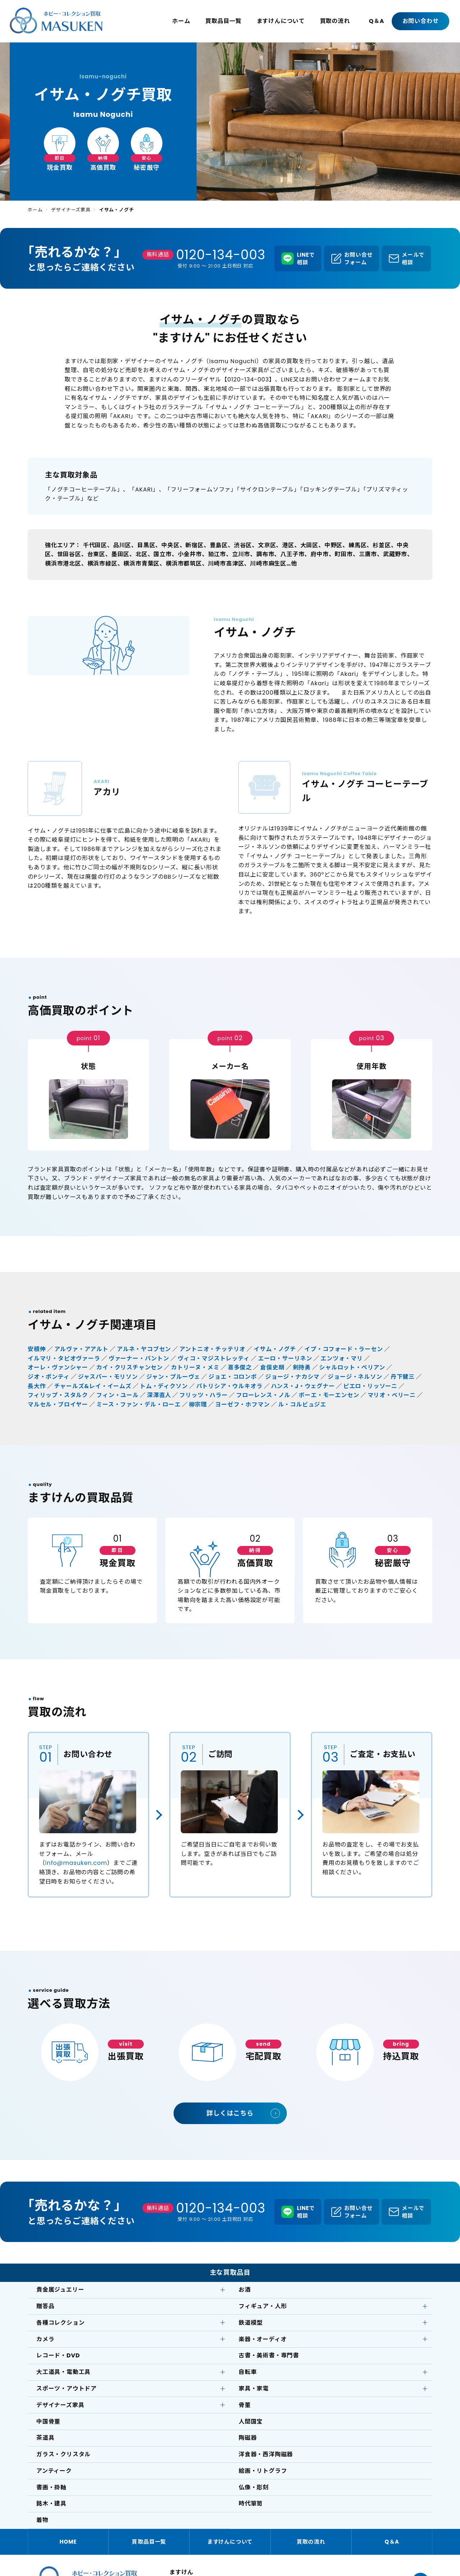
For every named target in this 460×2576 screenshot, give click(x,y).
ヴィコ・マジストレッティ (214, 1358)
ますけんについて (281, 21)
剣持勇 (302, 1367)
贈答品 (45, 2306)
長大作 (37, 1386)
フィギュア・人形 (263, 2306)
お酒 (245, 2290)
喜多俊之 (240, 1367)
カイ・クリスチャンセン (129, 1367)
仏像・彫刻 (254, 2487)
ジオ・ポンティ (49, 1377)
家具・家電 (254, 2388)
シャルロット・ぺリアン (352, 1367)
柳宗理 (198, 1404)
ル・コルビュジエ (302, 1404)
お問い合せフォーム (358, 258)
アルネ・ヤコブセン (144, 1349)
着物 (42, 2520)
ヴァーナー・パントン (139, 1358)
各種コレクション (60, 2323)
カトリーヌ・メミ (195, 1367)
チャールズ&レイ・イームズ (93, 1386)
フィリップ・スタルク (58, 1395)
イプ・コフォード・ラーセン (343, 1349)
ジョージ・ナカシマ (292, 1377)
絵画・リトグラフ (263, 2471)
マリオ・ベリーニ (392, 1395)
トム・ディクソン (164, 1386)
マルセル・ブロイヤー (58, 1404)
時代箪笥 (251, 2503)
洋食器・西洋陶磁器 (266, 2454)
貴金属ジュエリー (60, 2290)
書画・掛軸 (51, 2487)
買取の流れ (335, 21)
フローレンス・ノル (263, 1395)
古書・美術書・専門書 (269, 2355)
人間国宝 (251, 2421)
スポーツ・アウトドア (66, 2388)
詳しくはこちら (230, 2113)
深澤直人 (159, 1395)
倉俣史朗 (272, 1367)
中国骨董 (48, 2421)
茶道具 (45, 2438)
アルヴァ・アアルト (81, 1349)
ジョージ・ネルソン (355, 1377)
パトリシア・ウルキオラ (229, 1386)
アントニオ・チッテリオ (212, 1349)
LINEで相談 (306, 258)
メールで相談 (413, 258)
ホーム (181, 21)
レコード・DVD (58, 2355)
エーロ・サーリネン (285, 1358)
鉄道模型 (251, 2323)
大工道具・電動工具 (63, 2372)
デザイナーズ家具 (70, 209)
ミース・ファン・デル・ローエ (138, 1404)
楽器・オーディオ (262, 2339)
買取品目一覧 (223, 21)
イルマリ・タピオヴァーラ (64, 1358)
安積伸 (37, 1349)
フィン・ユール (117, 1395)
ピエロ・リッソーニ (370, 1386)
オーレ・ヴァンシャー (58, 1367)
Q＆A (376, 21)
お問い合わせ (420, 21)
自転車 (248, 2372)
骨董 (245, 2405)
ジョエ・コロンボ (232, 1377)
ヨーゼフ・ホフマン (242, 1404)
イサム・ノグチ (275, 1349)
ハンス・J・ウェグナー (303, 1386)
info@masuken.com (76, 1863)
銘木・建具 (51, 2503)
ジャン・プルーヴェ (173, 1377)
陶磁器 (248, 2438)
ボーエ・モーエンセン (329, 1395)
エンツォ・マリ (342, 1358)
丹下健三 (403, 1377)
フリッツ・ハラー (203, 1395)
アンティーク (54, 2471)
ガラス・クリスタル (63, 2454)
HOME (68, 2541)
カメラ (45, 2339)
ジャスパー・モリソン (108, 1377)
